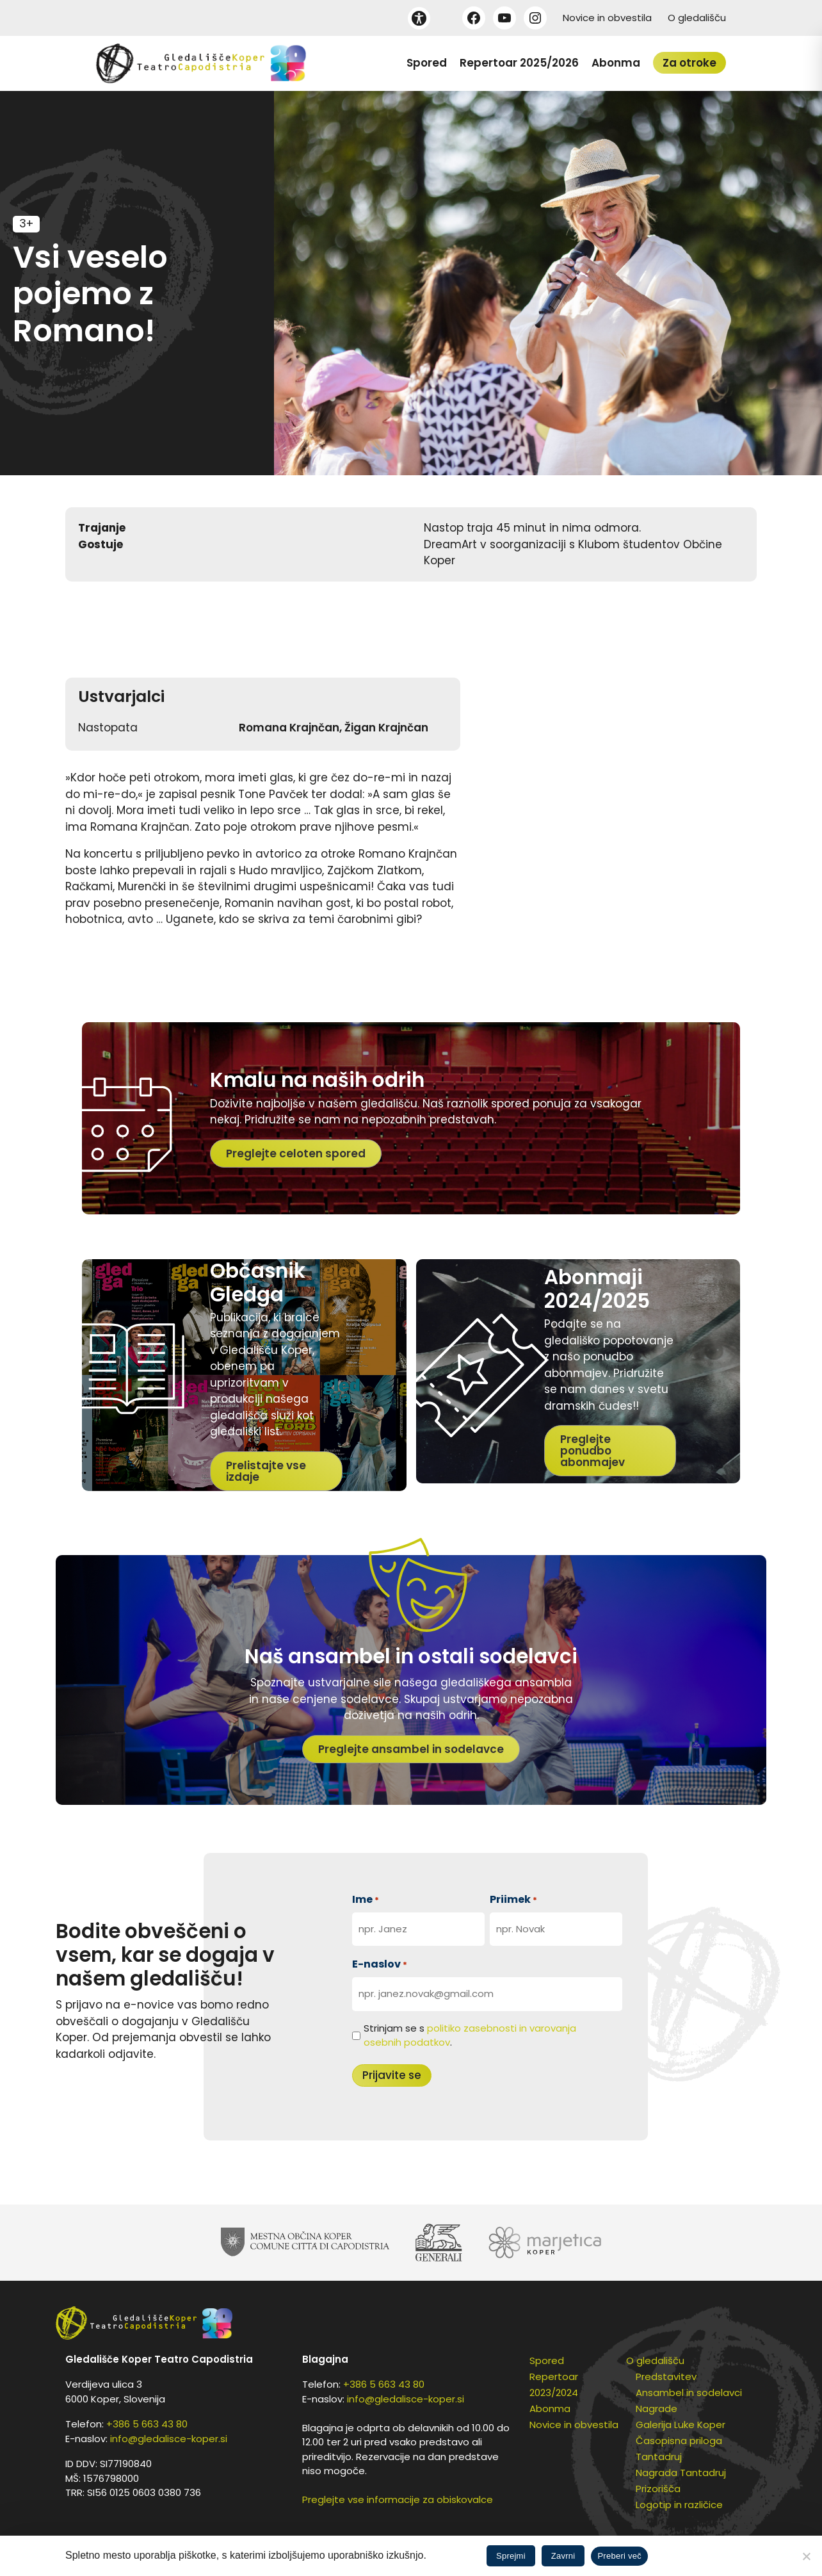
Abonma (616, 62)
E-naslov (379, 1964)
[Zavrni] (806, 2556)
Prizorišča (658, 2488)
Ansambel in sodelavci (689, 2392)
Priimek (513, 1899)
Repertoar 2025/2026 (519, 62)
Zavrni (563, 2556)
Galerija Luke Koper (680, 2424)
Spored (427, 62)
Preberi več (619, 2556)
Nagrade (656, 2408)
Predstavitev (666, 2376)
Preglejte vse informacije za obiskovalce (397, 2499)
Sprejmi (511, 2556)
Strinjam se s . (470, 2035)
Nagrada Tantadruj (681, 2472)
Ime (365, 1899)
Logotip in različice (679, 2504)
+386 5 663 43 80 (147, 2424)
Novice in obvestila (607, 17)
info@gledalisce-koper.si (168, 2438)
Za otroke (689, 62)
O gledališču (697, 17)
